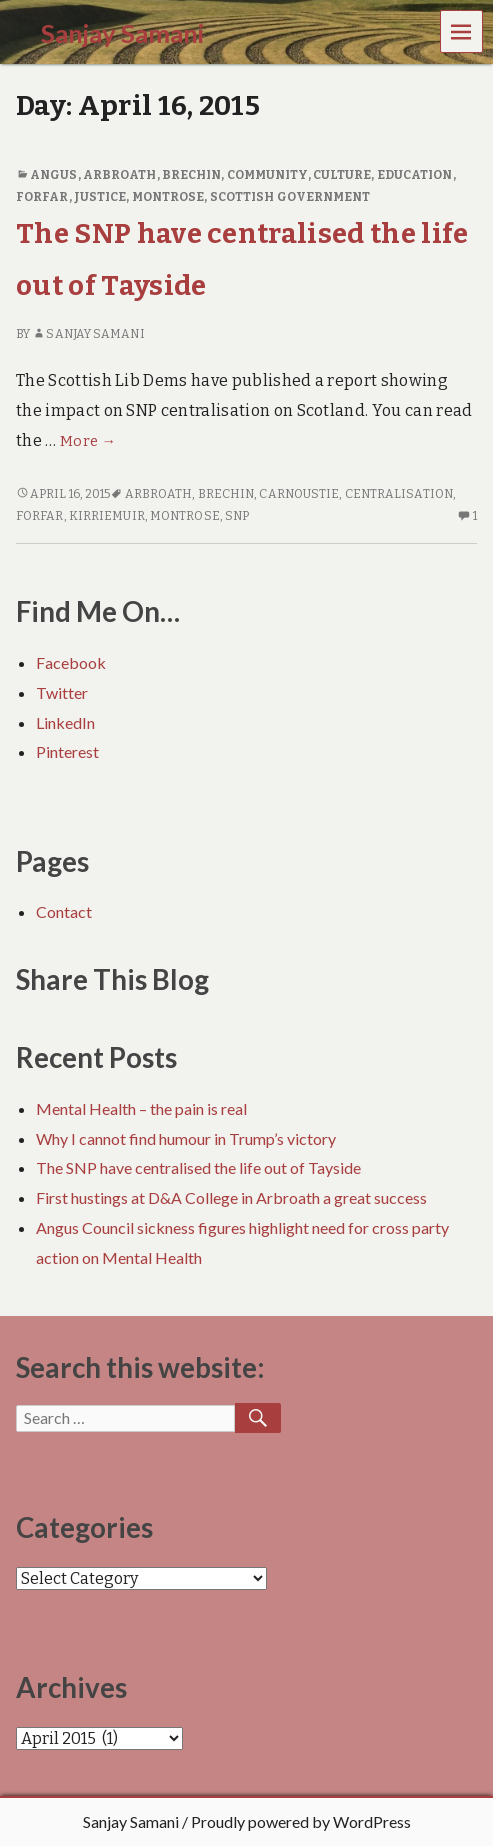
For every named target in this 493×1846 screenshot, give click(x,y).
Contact (64, 911)
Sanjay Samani (88, 334)
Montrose (168, 197)
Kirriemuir (107, 516)
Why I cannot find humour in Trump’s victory (186, 1138)
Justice (100, 197)
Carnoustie (299, 494)
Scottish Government (290, 197)
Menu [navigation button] (462, 30)
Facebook (71, 662)
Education (415, 175)
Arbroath (120, 175)
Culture (342, 175)
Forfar (42, 197)
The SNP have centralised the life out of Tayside (198, 1167)
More (88, 441)
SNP (237, 516)
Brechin (192, 175)
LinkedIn (65, 722)
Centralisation (399, 494)
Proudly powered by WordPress (301, 1821)
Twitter (62, 692)
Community (267, 175)
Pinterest (67, 751)
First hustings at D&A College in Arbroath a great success (231, 1197)
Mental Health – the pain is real (141, 1108)
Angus (53, 175)
